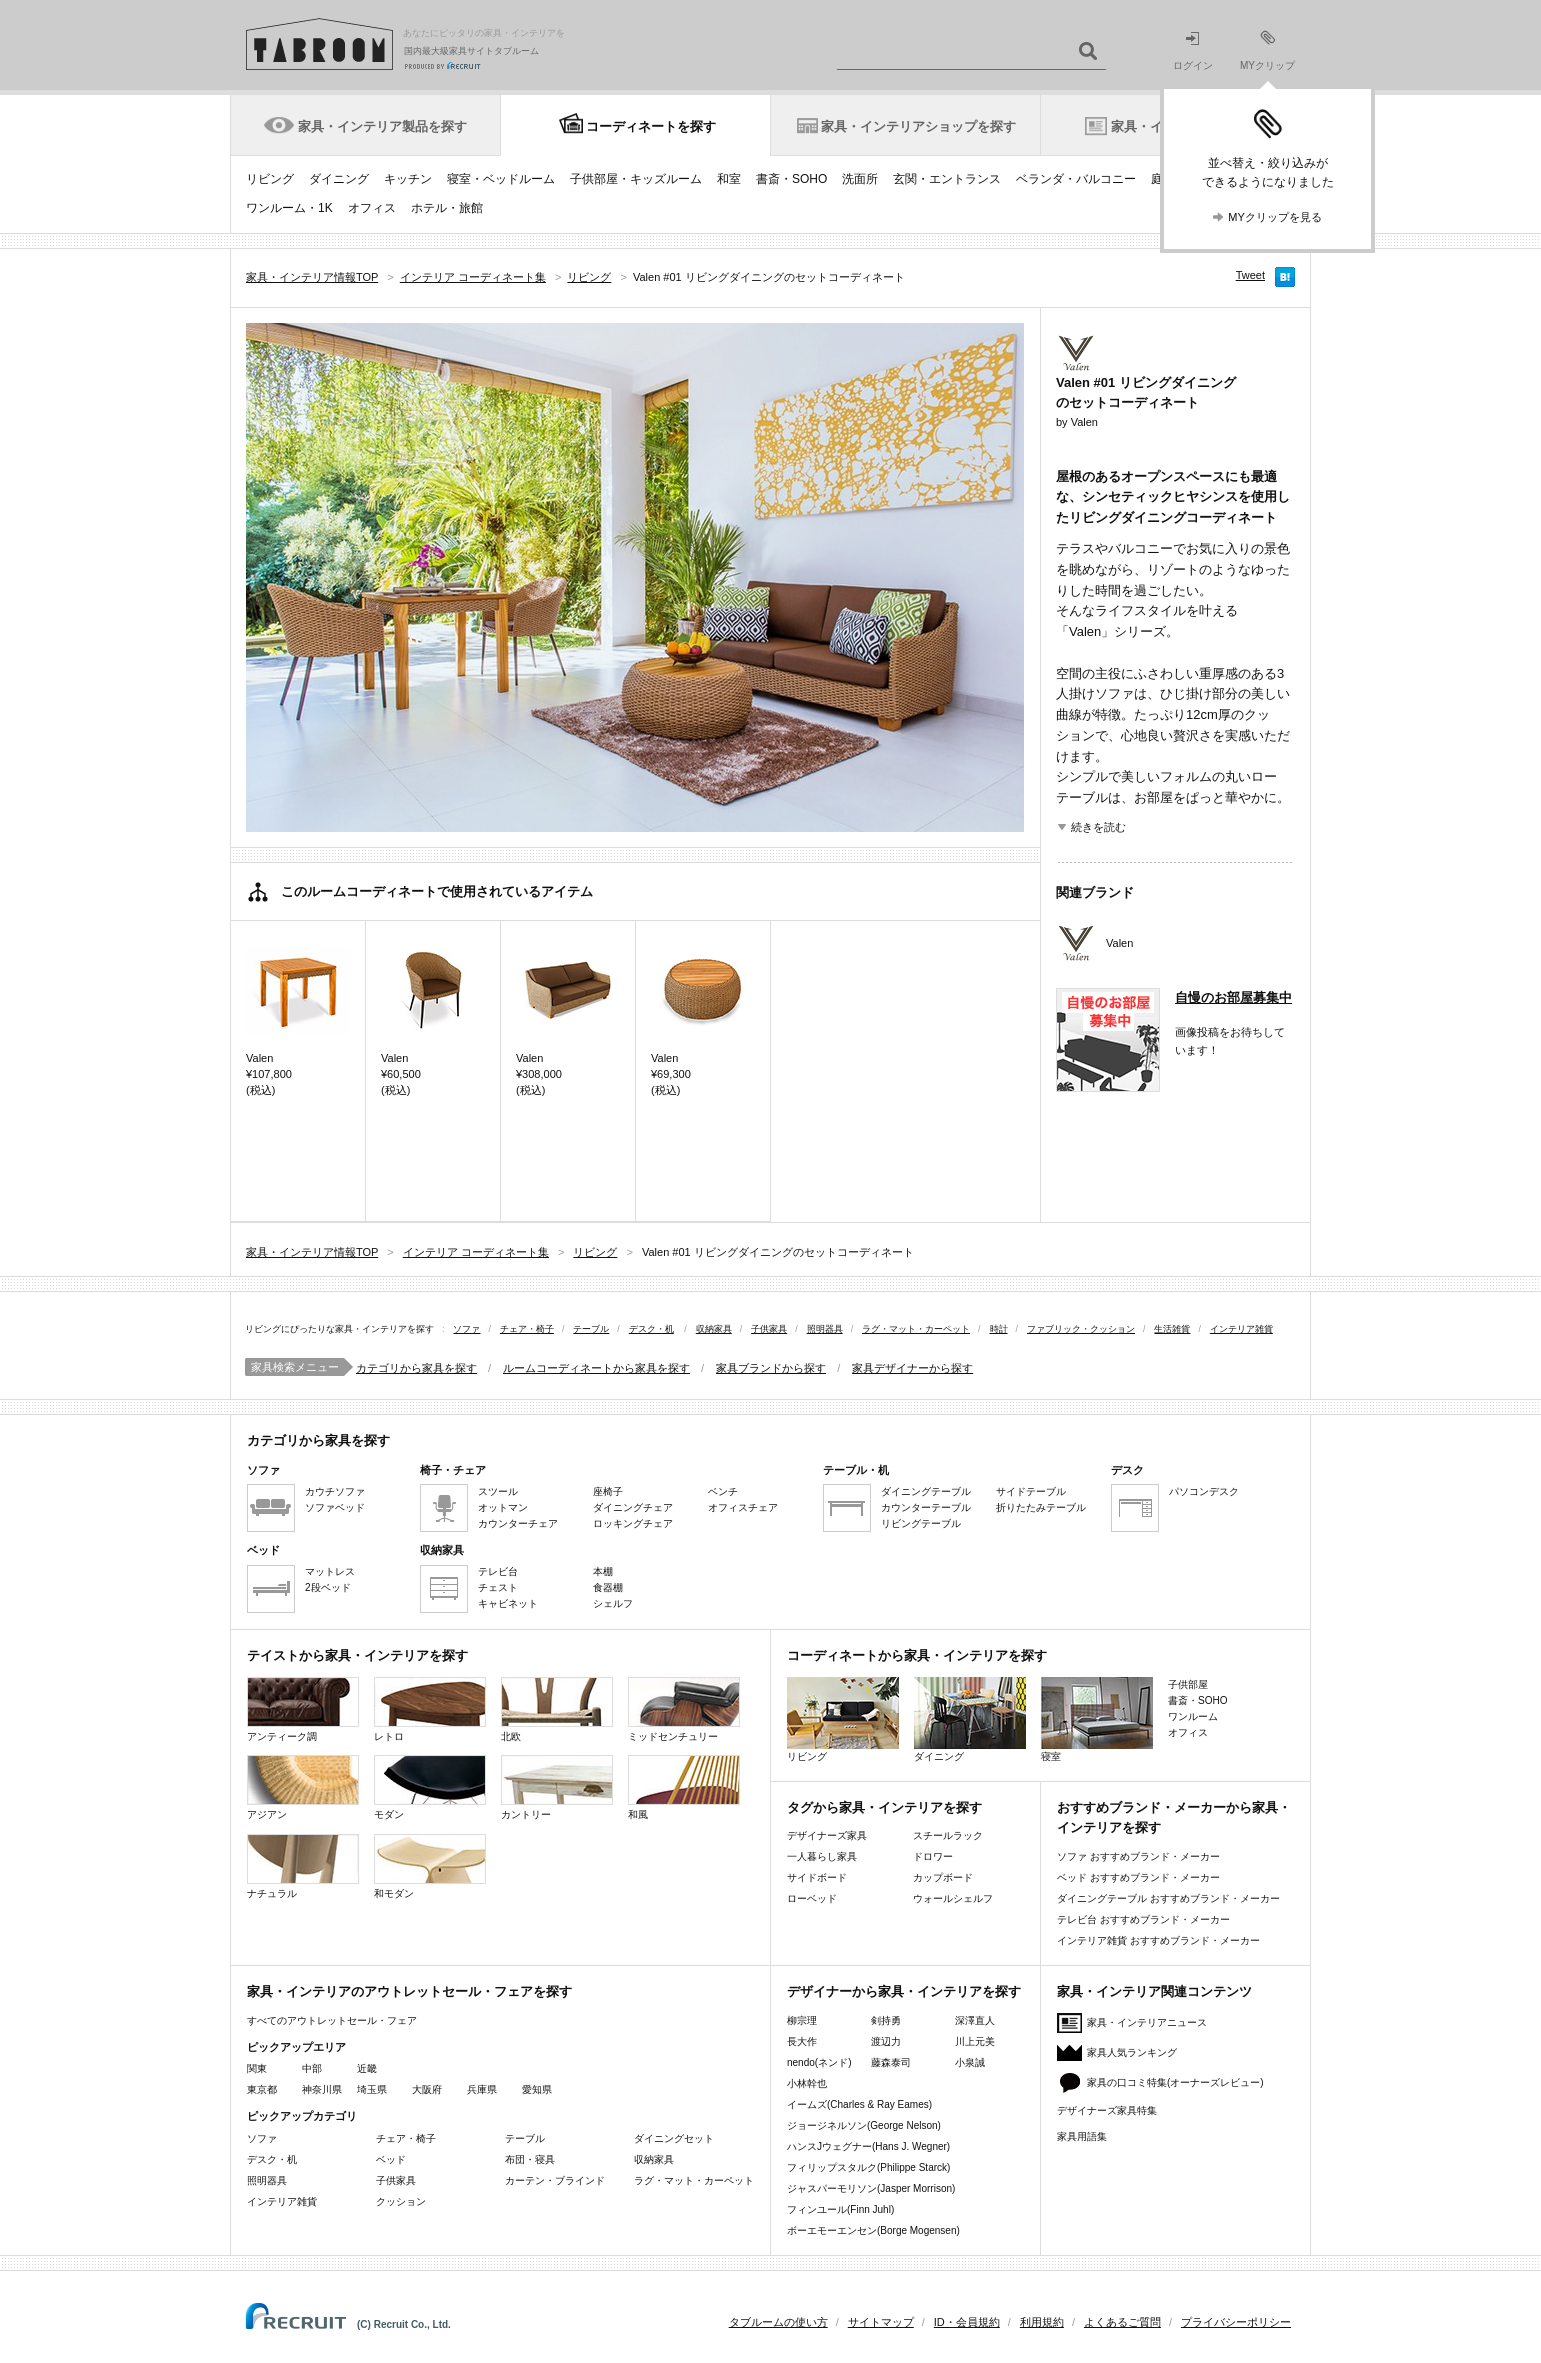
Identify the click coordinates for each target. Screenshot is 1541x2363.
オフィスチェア (743, 1507)
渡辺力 (886, 2041)
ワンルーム (1193, 1716)
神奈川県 (322, 2089)
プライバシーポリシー (1236, 2322)
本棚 (603, 1571)
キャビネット (508, 1603)
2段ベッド (328, 1587)
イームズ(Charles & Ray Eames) (859, 2104)
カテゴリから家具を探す (416, 1368)
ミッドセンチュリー (684, 1709)
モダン (430, 1787)
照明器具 (825, 1329)
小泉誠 (970, 2062)
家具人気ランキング (1132, 2052)
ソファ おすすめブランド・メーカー (1138, 1856)
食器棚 (608, 1587)
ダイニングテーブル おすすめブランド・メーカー (1168, 1898)
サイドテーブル (1031, 1491)
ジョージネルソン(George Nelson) (864, 2125)
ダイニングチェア (633, 1507)
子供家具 (769, 1329)
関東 (257, 2068)
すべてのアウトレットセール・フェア (332, 2020)
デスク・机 (651, 1329)
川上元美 (975, 2041)
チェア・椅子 (527, 1329)
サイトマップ (881, 2322)
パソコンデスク (1204, 1491)
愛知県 (537, 2089)
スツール (498, 1491)
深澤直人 (975, 2020)
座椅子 (608, 1491)
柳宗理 (802, 2020)
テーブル (591, 1329)
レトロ (430, 1709)
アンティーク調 (303, 1709)
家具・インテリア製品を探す (382, 126)
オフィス (372, 208)
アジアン (303, 1787)
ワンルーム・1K (289, 208)
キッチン (408, 179)
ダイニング (339, 179)
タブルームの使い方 (778, 2322)
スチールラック (948, 1835)
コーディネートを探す (651, 126)
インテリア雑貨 (1241, 1329)
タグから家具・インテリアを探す (884, 1807)
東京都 (262, 2089)
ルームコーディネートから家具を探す (596, 1368)
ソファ (466, 1329)
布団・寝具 (530, 2159)
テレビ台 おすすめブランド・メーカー (1143, 1919)
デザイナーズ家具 (827, 1835)
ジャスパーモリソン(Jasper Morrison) (871, 2188)
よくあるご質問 (1122, 2322)
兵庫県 (482, 2089)
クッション (401, 2201)
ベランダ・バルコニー (1076, 179)
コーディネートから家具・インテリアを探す (917, 1655)
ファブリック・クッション (1081, 1329)
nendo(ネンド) (819, 2062)
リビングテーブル (921, 1523)
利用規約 (1042, 2322)
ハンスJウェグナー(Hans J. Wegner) (868, 2146)
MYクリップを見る (1275, 217)
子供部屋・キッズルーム (636, 179)
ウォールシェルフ (953, 1898)
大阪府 (427, 2089)
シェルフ (613, 1603)
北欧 (557, 1709)
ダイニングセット (674, 2138)
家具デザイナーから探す (912, 1368)
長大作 (802, 2041)
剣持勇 (886, 2020)
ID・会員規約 (967, 2322)
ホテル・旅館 (447, 208)
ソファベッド (335, 1507)
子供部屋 (1188, 1684)
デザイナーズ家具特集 (1107, 2110)
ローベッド (812, 1898)
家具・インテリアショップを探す (918, 126)
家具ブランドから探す (771, 1368)
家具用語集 (1082, 2136)
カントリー (557, 1787)
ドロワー (933, 1856)
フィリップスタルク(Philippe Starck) (868, 2167)
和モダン (430, 1866)
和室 (729, 179)
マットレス (330, 1571)
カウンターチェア (518, 1523)
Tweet (1250, 275)
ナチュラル (303, 1866)
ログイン (1193, 51)
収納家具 (714, 1329)
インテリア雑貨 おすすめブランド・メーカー (1158, 1940)
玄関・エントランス (947, 179)
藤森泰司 (891, 2062)
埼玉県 (372, 2089)
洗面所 (860, 179)
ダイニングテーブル (926, 1491)
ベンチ (723, 1491)
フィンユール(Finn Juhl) (840, 2209)
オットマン (503, 1507)
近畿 (367, 2068)
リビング (270, 179)
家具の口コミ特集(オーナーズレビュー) (1175, 2082)
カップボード (943, 1877)
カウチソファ (335, 1491)
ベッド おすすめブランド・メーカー (1138, 1877)
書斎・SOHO (791, 179)
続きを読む (1098, 827)
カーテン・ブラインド (555, 2180)
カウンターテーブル (926, 1507)
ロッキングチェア (633, 1523)
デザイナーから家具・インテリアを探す (904, 1991)
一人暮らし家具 (822, 1856)
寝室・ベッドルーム (501, 179)
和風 (684, 1787)
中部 (312, 2068)
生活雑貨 (1172, 1329)
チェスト (498, 1587)
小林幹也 (807, 2083)
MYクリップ (1267, 50)
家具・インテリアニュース (1147, 2022)
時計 (999, 1329)
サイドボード (817, 1877)
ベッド (391, 2159)
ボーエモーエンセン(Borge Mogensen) (873, 2230)
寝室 (1097, 1719)
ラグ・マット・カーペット (916, 1329)
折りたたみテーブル (1041, 1507)
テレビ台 (498, 1571)
